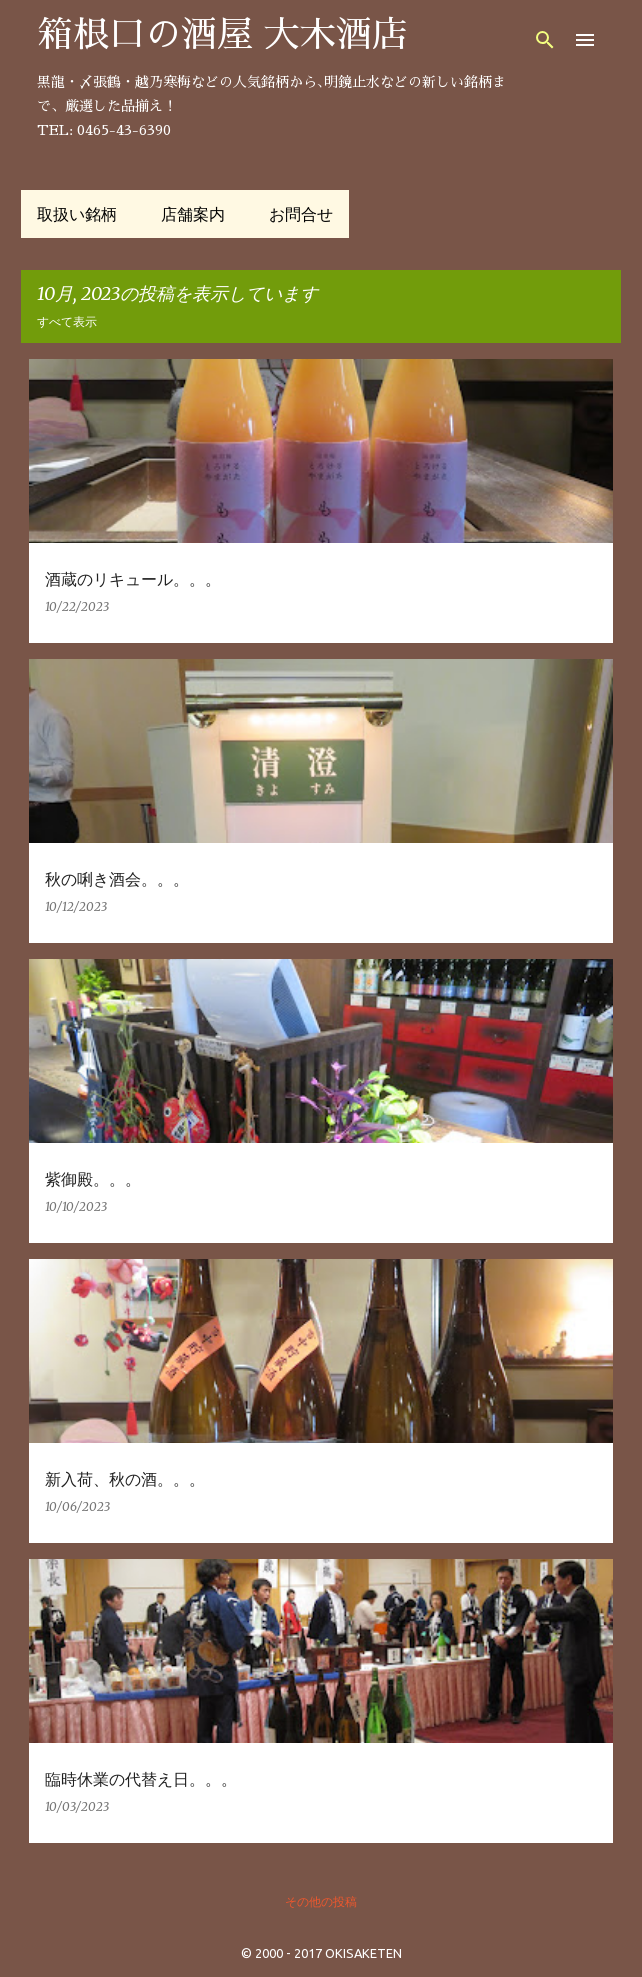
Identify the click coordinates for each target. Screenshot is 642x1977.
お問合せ (301, 214)
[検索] (545, 40)
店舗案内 (193, 214)
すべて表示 (67, 321)
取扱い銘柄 (77, 214)
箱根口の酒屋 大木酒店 (222, 35)
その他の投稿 (321, 1901)
